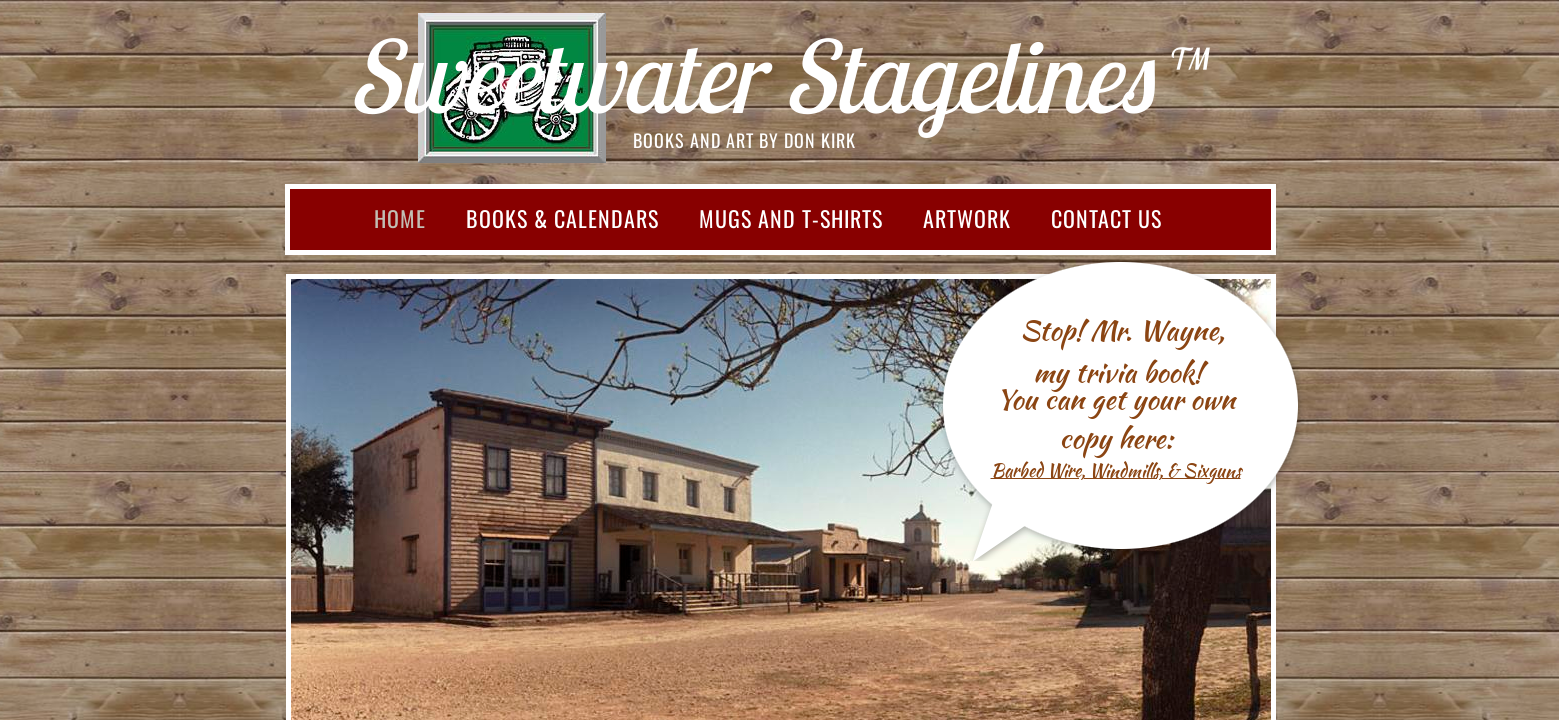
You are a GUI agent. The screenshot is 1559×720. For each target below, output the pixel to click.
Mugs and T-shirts (791, 218)
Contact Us (1106, 218)
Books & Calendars (562, 218)
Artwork (967, 218)
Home (400, 218)
